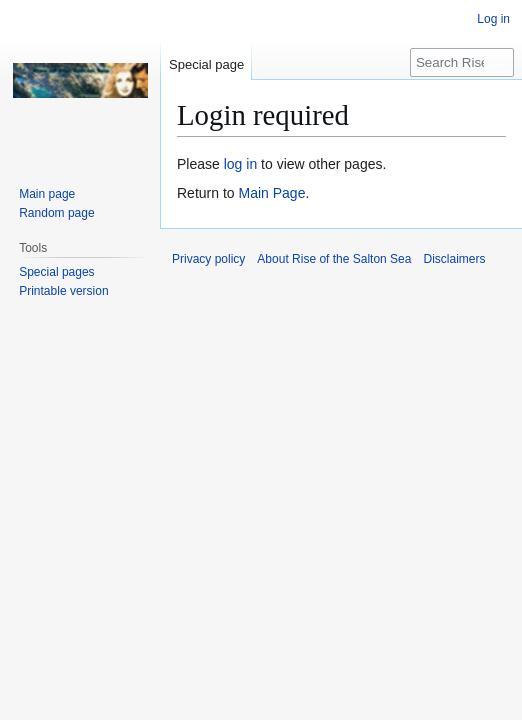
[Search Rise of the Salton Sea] (462, 62)
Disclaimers (454, 259)
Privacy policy (208, 259)
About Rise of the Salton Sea (334, 259)
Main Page (271, 193)
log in (240, 164)
